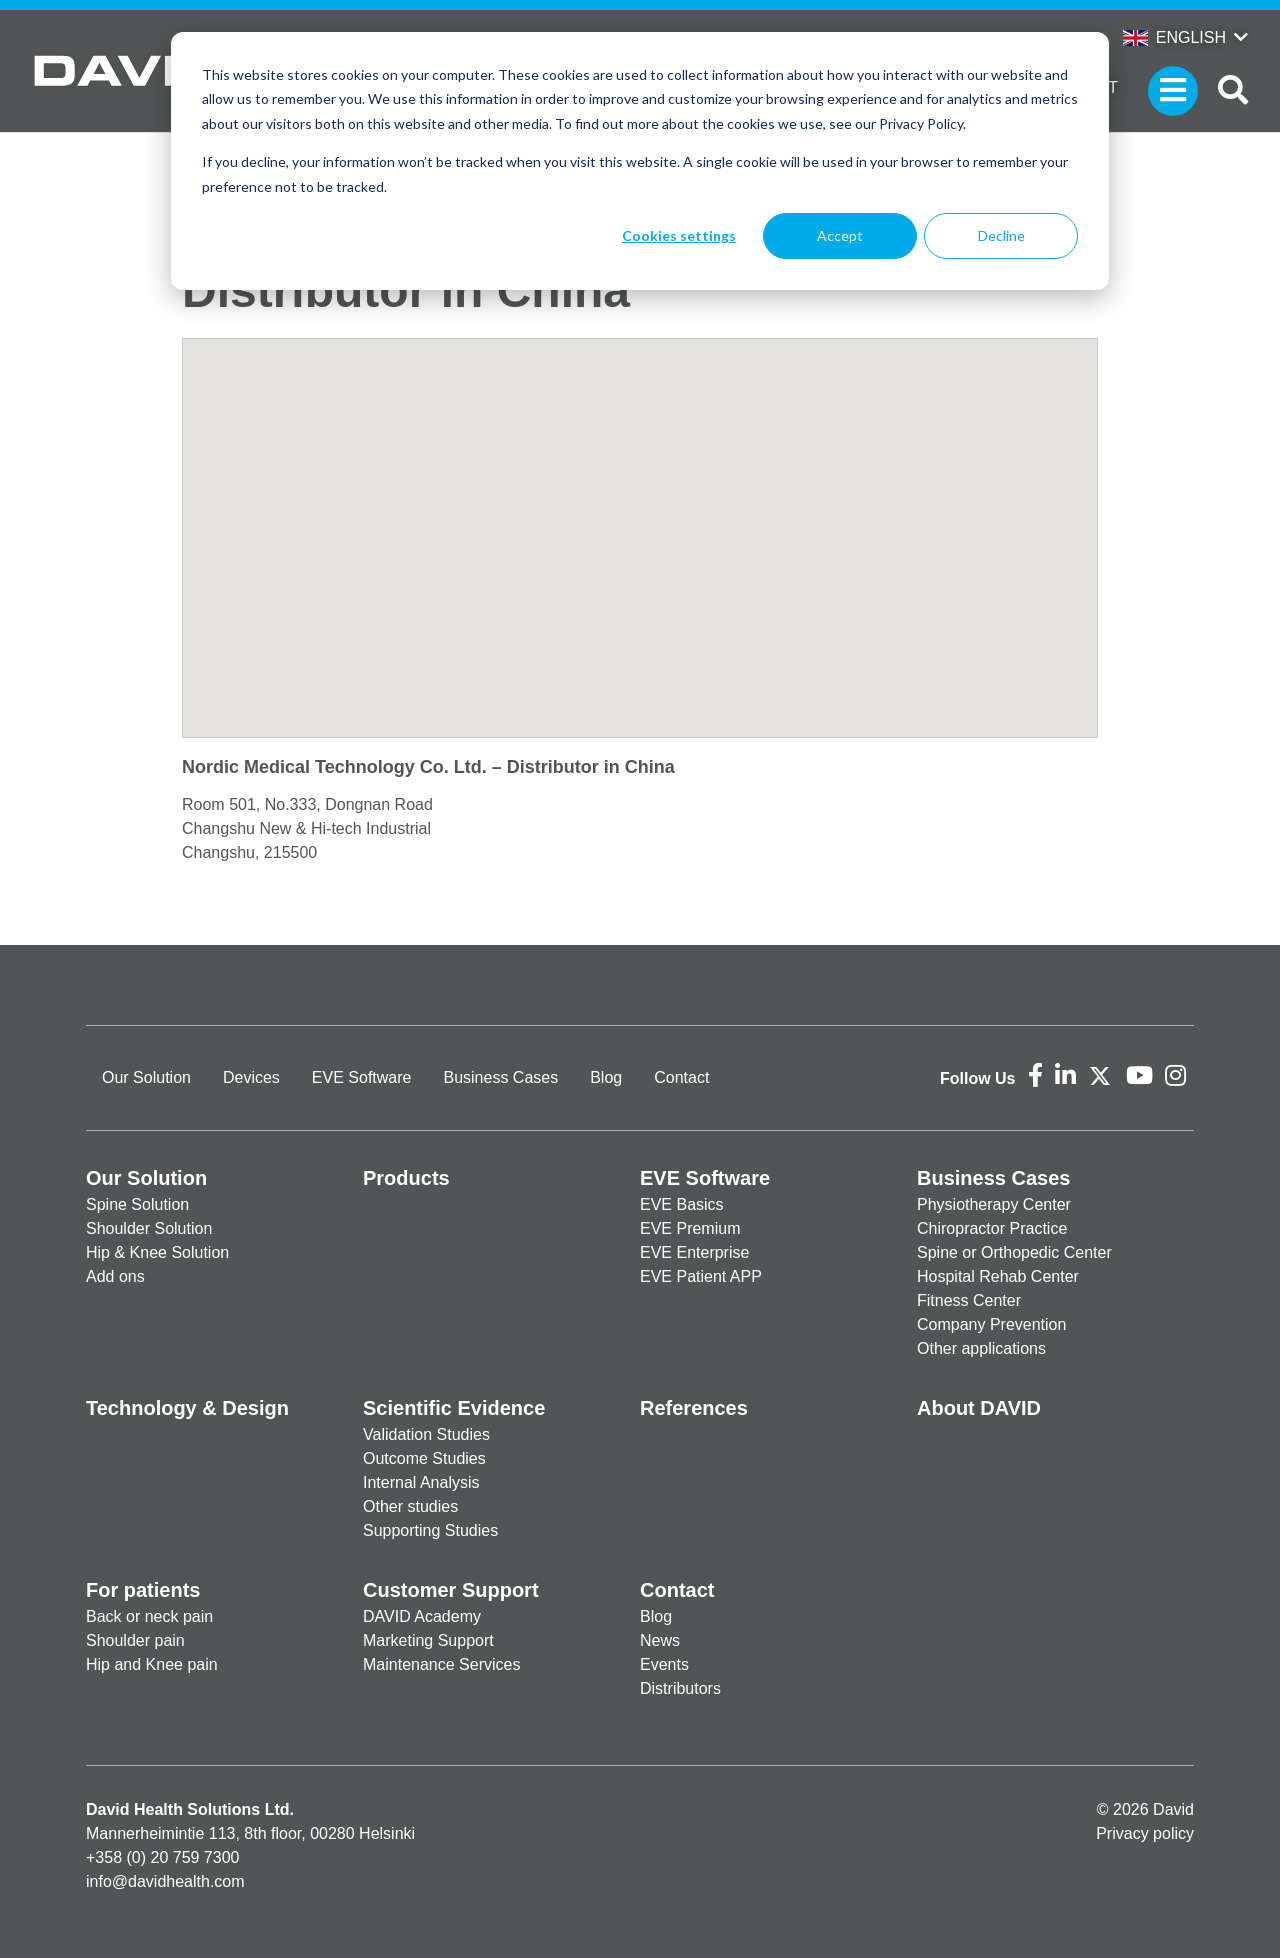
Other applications (981, 1348)
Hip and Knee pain (152, 1664)
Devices (251, 1077)
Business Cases (500, 1077)
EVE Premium (690, 1228)
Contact (681, 1077)
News (660, 1640)
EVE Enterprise (694, 1252)
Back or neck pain (149, 1616)
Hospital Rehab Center (998, 1276)
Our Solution (146, 1077)
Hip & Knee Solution (157, 1252)
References (694, 1408)
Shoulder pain (135, 1640)
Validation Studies (426, 1434)
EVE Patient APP (701, 1276)
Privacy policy (1145, 1833)
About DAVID (979, 1408)
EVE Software (362, 1077)
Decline (1001, 235)
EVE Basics (682, 1204)
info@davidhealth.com (165, 1881)
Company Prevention (991, 1324)
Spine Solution (137, 1204)
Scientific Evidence (454, 1408)
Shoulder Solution (149, 1228)
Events (664, 1664)
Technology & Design (187, 1408)
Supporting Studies (430, 1530)
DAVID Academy (422, 1616)
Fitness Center (969, 1300)
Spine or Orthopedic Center (1014, 1252)
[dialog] (640, 161)
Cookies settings (679, 235)
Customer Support (451, 1590)
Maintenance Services (441, 1664)
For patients (143, 1590)
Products (406, 1178)
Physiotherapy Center (994, 1204)
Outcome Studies (424, 1458)
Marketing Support (428, 1640)
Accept (840, 235)
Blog (606, 1077)
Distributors (680, 1688)
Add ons (115, 1276)
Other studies (410, 1506)
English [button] (1174, 37)
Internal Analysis (421, 1482)
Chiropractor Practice (992, 1228)
